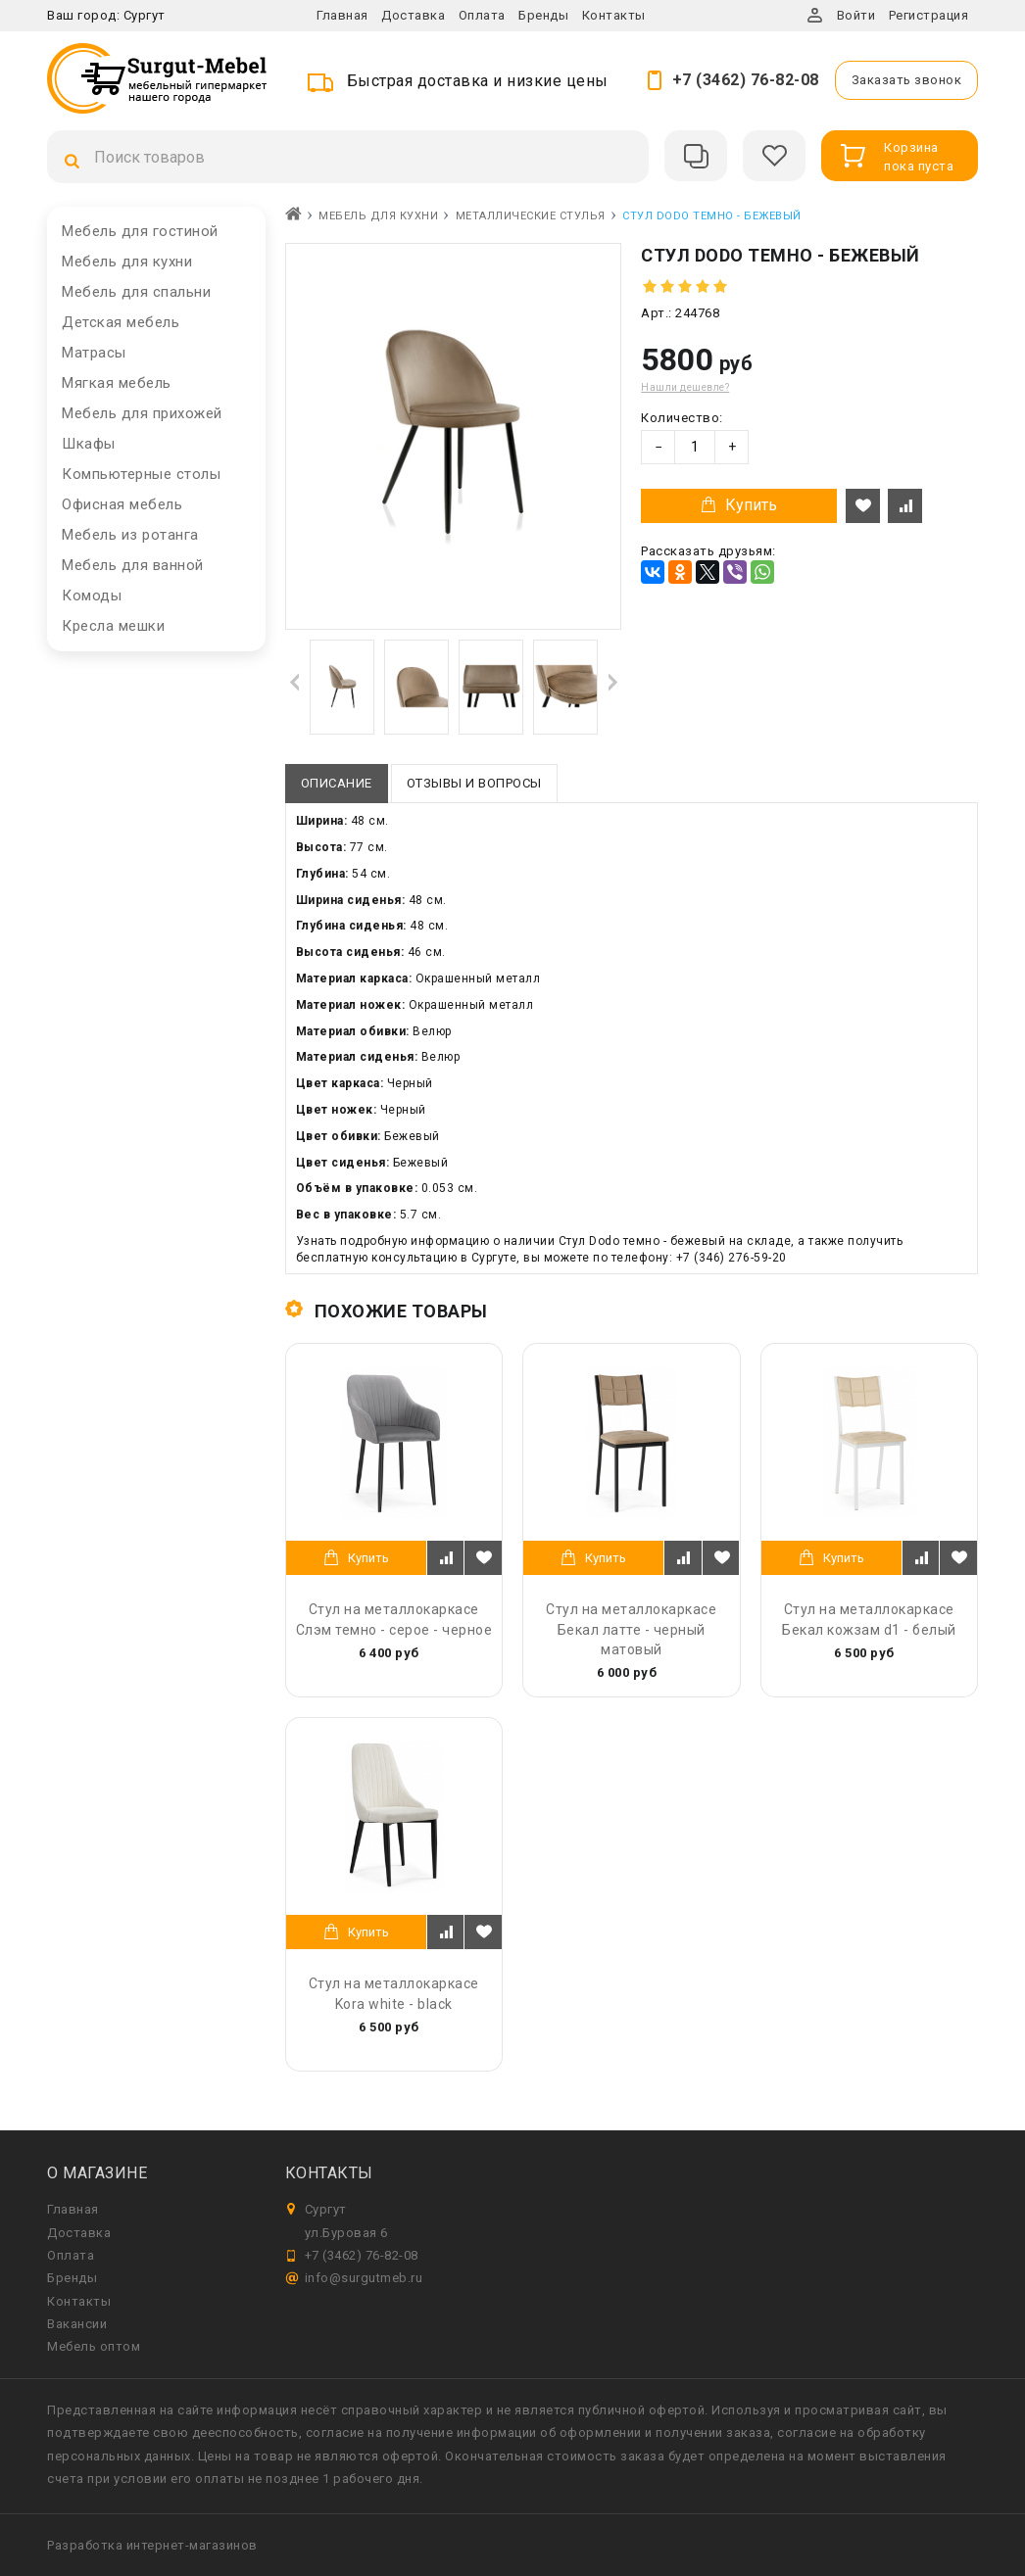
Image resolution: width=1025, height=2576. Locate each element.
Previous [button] (295, 682)
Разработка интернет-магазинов (152, 2545)
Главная (342, 15)
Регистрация (929, 15)
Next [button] (611, 682)
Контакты (614, 15)
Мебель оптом (93, 2346)
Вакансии (77, 2323)
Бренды (543, 15)
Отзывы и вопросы (474, 783)
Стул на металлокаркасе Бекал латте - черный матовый (631, 1628)
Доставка (413, 15)
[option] (342, 687)
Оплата (482, 15)
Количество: (682, 417)
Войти (856, 15)
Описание (336, 783)
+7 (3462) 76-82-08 (745, 80)
